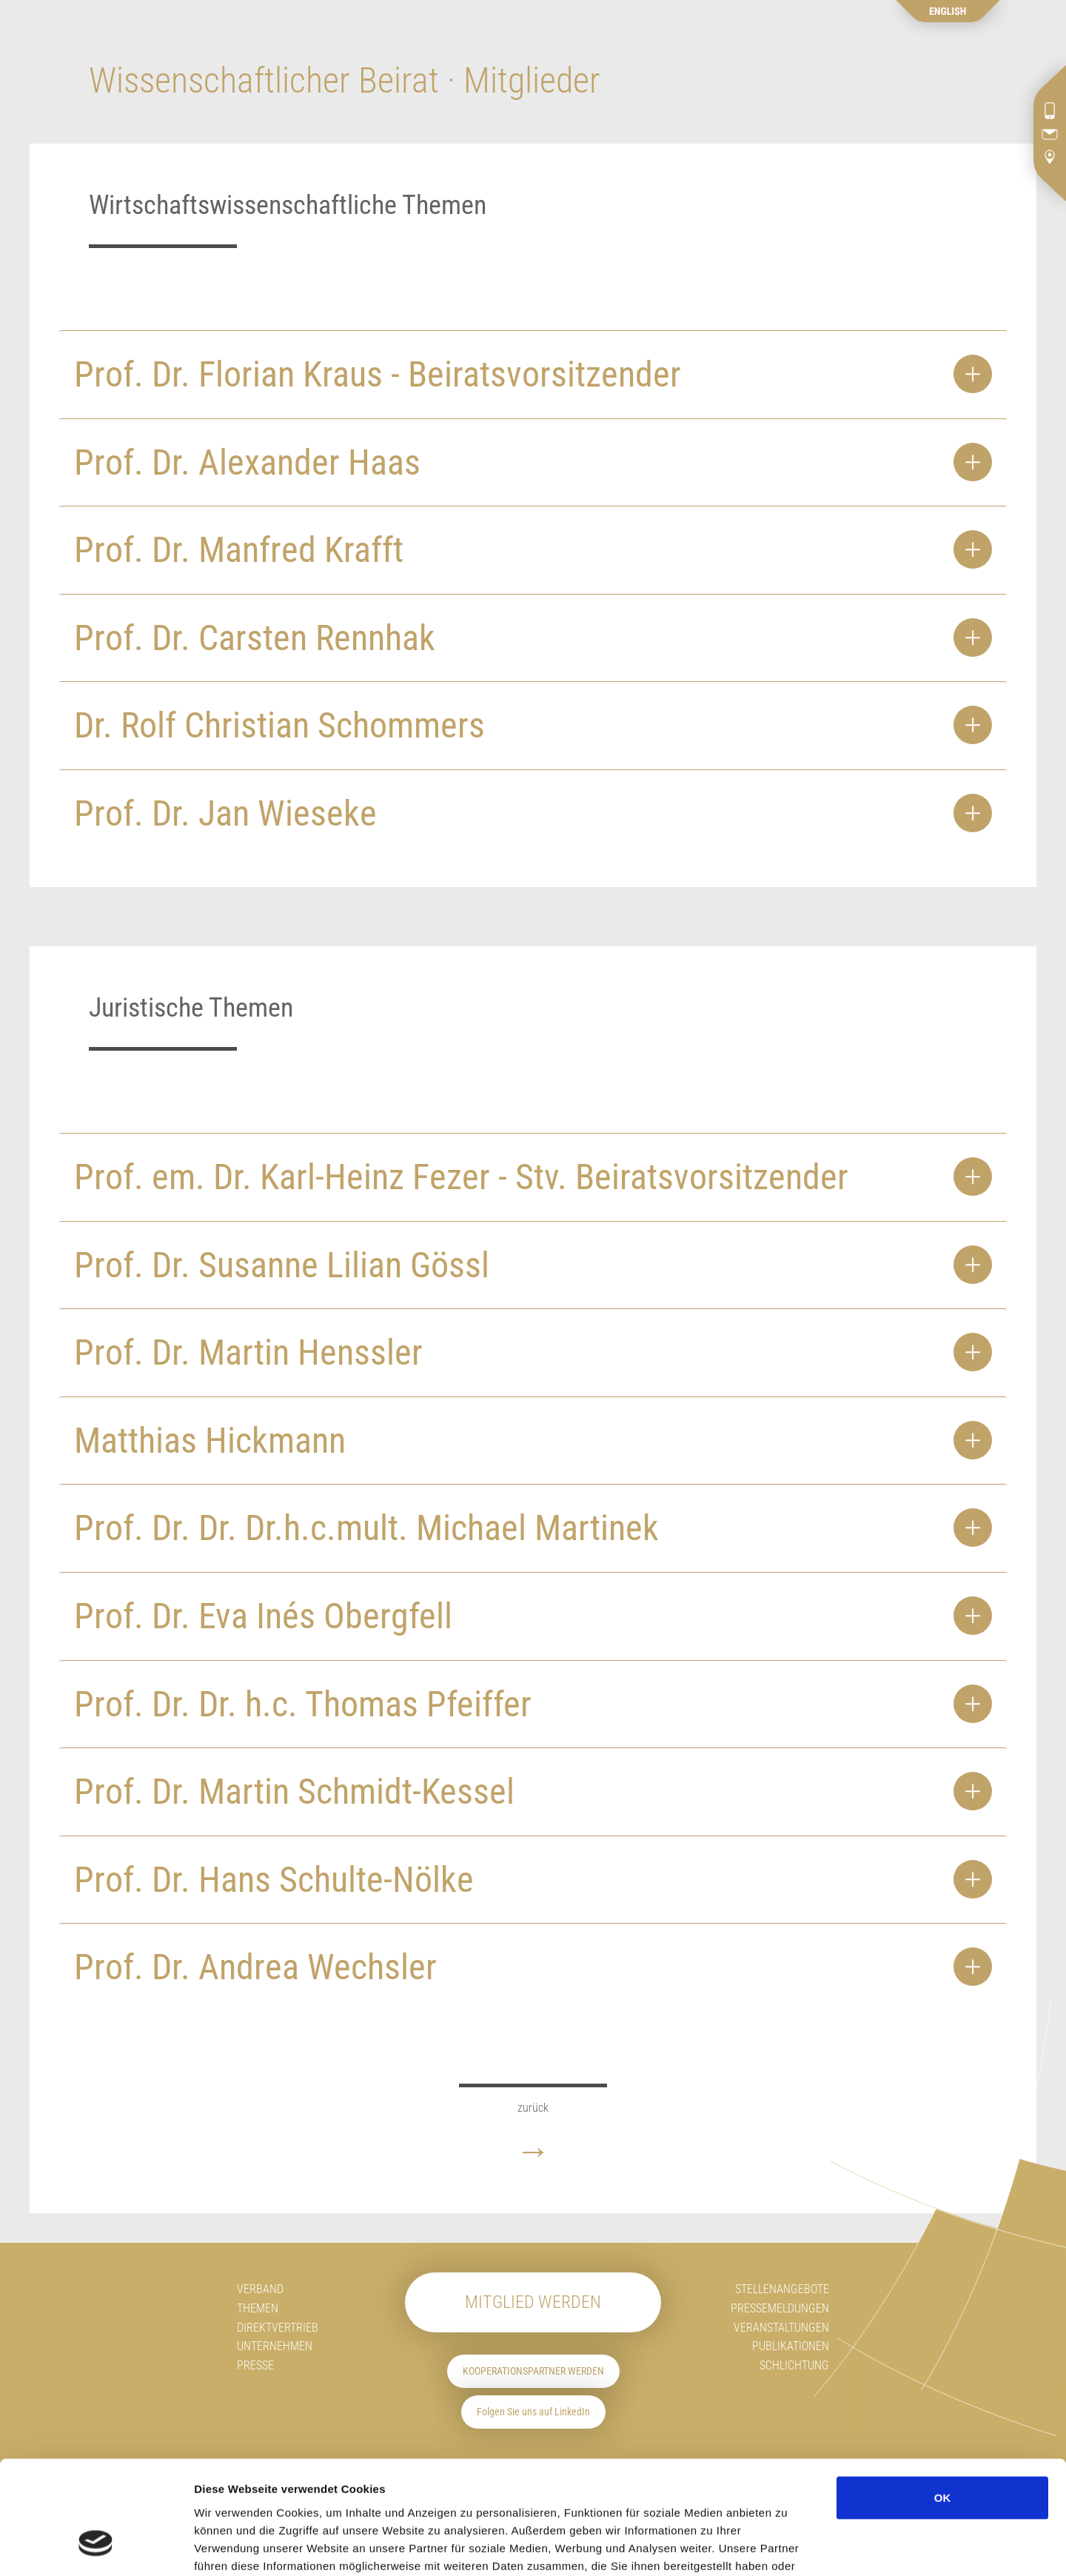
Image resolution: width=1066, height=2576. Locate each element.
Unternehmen (274, 2346)
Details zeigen (888, 2546)
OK (942, 2401)
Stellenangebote (782, 2289)
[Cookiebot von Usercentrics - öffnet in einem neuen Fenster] (96, 2547)
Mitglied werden (533, 2302)
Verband (260, 2289)
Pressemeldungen (780, 2308)
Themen (257, 2308)
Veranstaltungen (781, 2328)
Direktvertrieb (277, 2328)
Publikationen (790, 2346)
